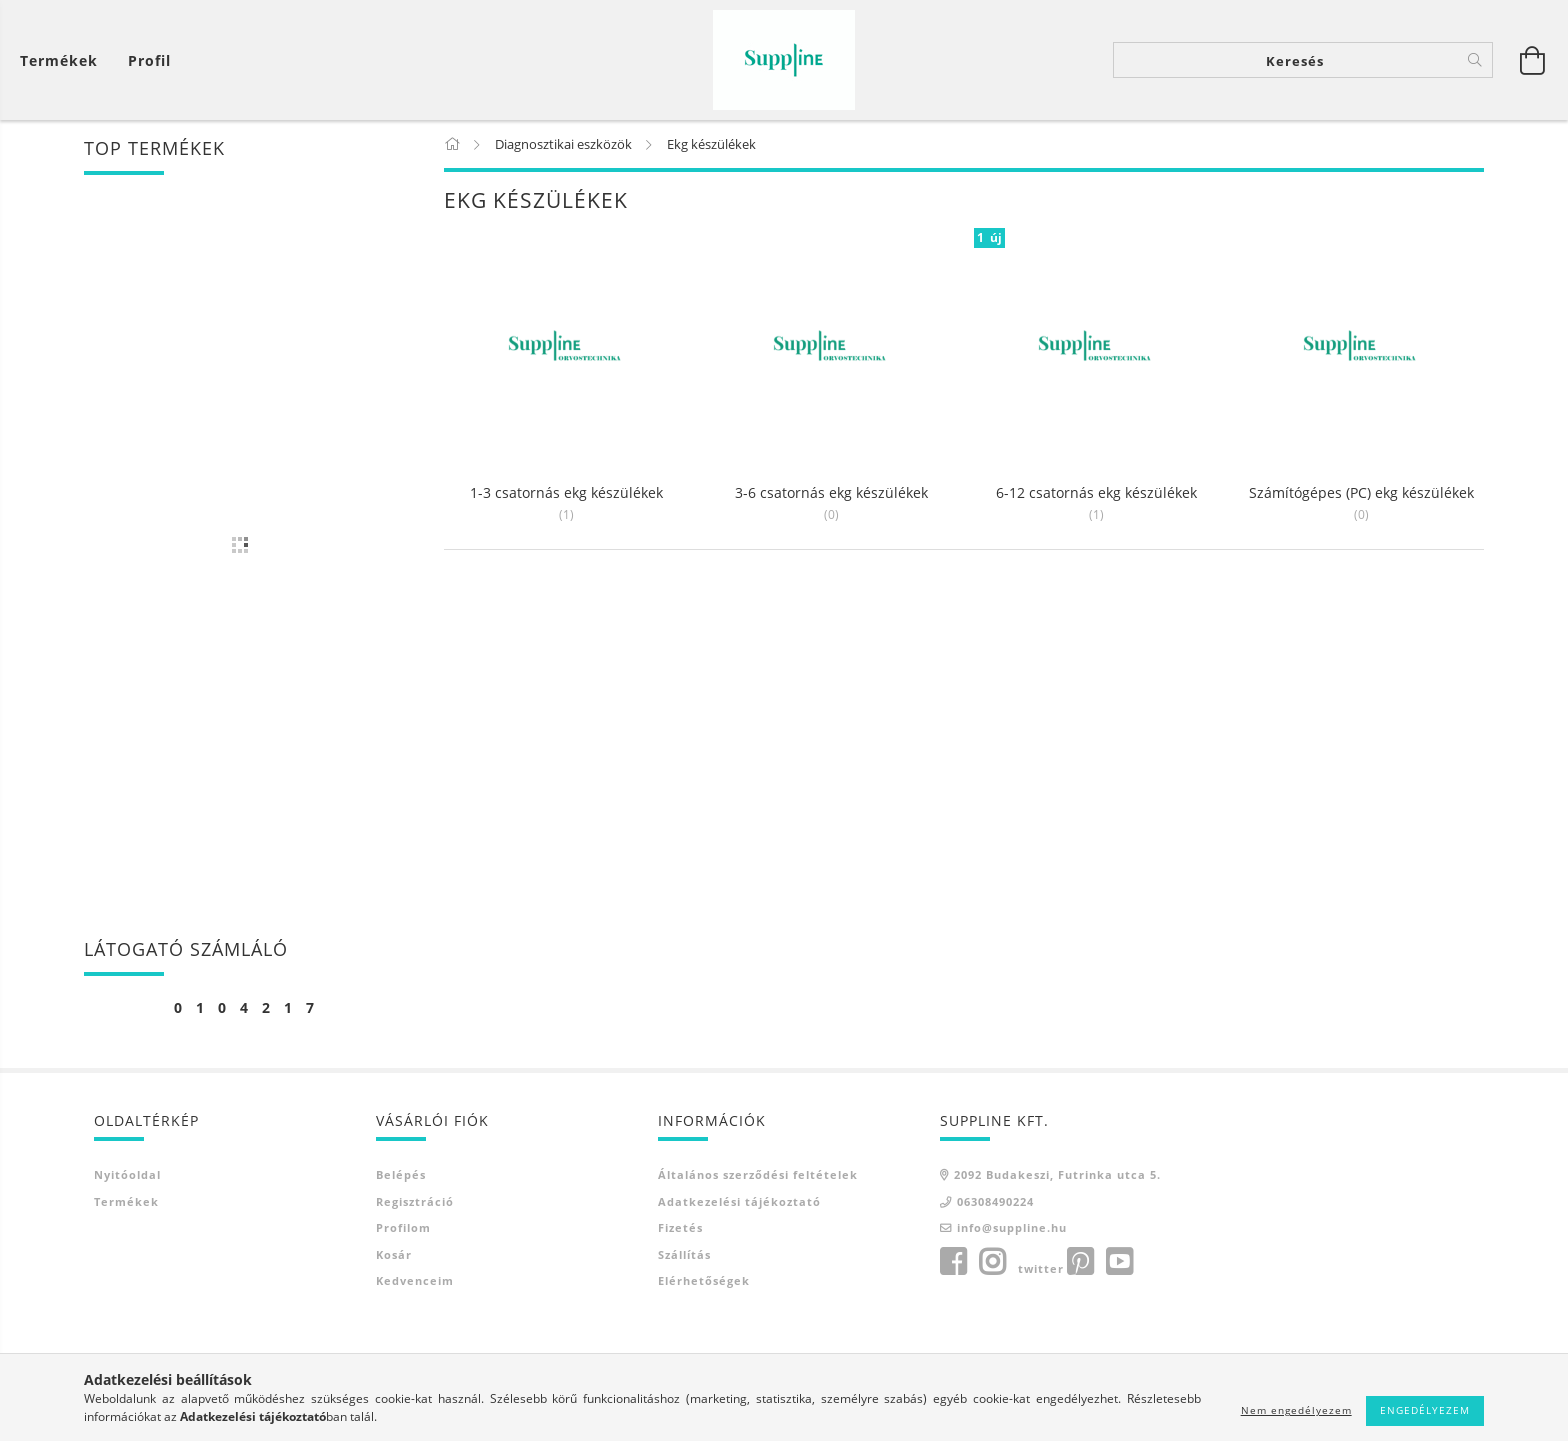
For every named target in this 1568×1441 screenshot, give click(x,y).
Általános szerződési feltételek (758, 1174)
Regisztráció (415, 1201)
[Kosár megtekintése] (64, 60)
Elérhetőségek (704, 1280)
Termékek (126, 1201)
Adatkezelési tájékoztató (739, 1201)
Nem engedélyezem (1296, 1410)
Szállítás (684, 1254)
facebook (953, 1262)
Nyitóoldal (127, 1174)
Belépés (401, 1174)
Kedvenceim (415, 1280)
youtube (1119, 1262)
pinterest (1080, 1262)
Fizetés (680, 1227)
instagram (992, 1262)
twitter (1041, 1268)
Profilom (403, 1227)
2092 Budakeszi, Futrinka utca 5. (1057, 1174)
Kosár (394, 1254)
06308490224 (995, 1201)
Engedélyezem (1425, 1410)
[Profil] (149, 60)
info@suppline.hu (1012, 1227)
